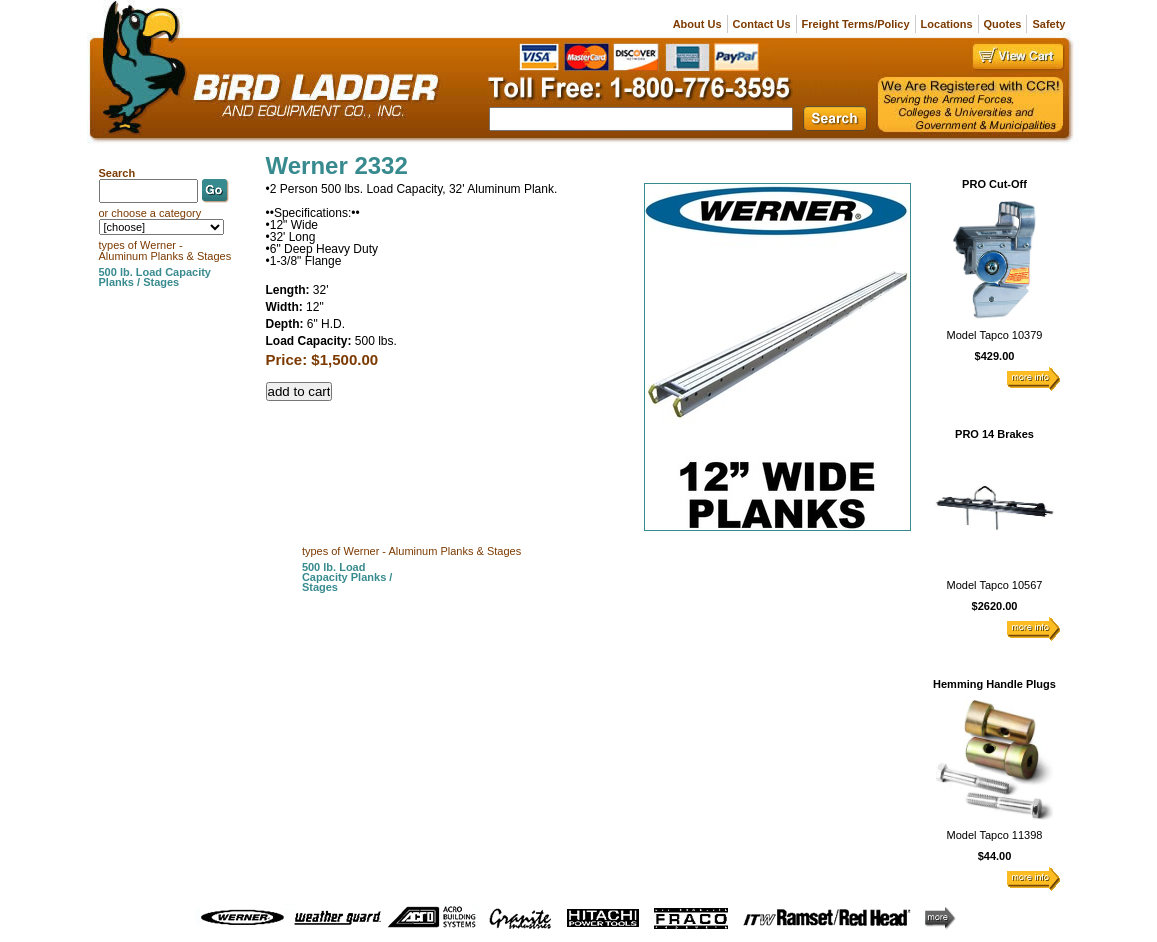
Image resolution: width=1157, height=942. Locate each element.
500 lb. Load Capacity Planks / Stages (347, 577)
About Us (697, 24)
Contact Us (762, 24)
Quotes (1003, 24)
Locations (947, 24)
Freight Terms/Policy (856, 24)
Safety (1048, 24)
